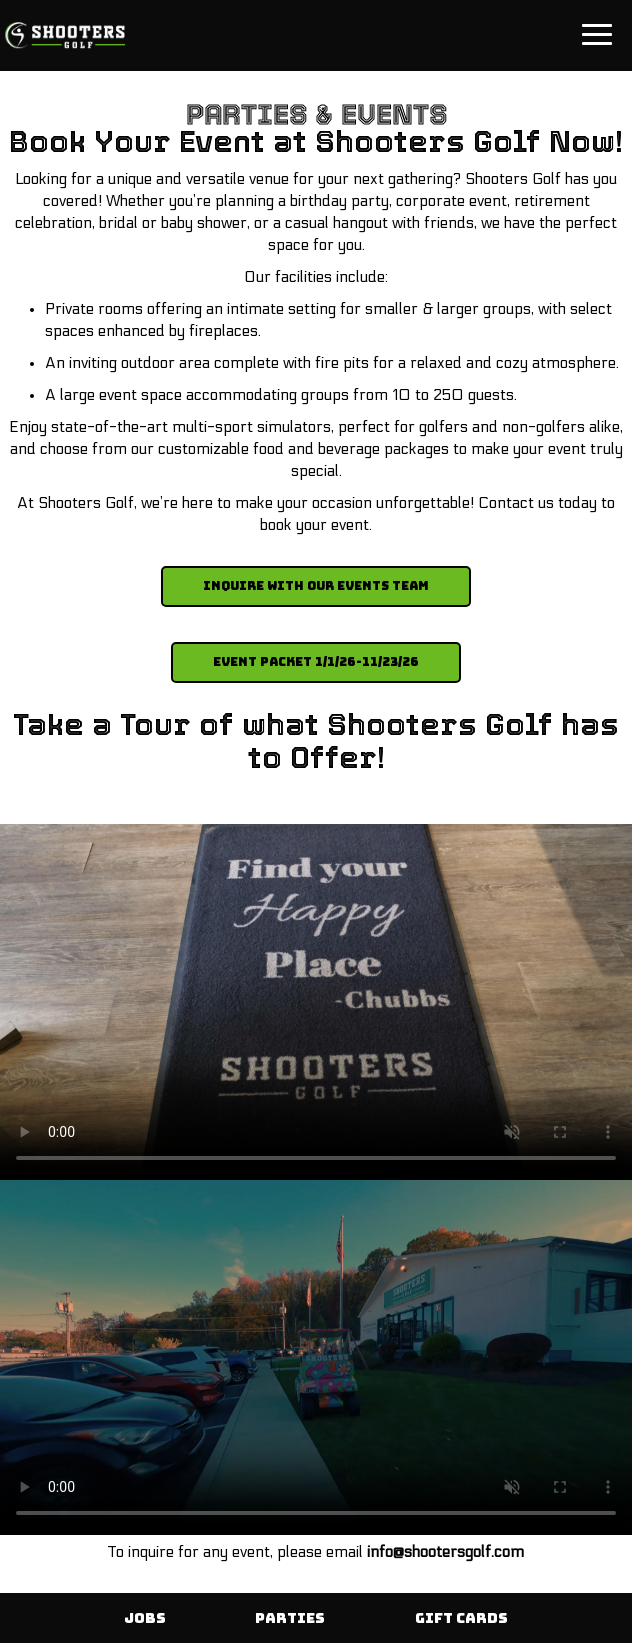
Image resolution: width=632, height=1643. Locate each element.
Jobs (145, 1618)
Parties (290, 1618)
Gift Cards (461, 1618)
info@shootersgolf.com (445, 1552)
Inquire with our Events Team (316, 586)
